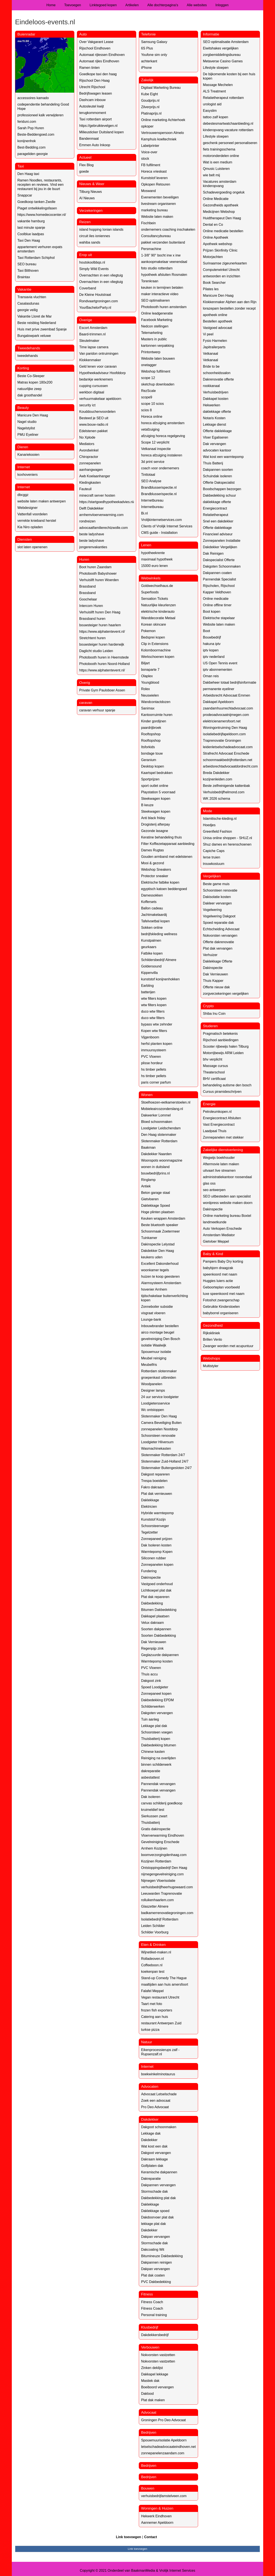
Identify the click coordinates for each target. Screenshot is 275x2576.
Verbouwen (150, 2347)
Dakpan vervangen (155, 2236)
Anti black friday (153, 818)
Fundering (149, 1571)
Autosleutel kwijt (91, 106)
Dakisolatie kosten (217, 897)
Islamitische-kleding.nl (220, 818)
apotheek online (215, 315)
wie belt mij (211, 175)
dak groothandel (29, 395)
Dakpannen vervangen (158, 2185)
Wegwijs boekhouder (219, 1157)
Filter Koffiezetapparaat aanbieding (167, 844)
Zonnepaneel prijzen (156, 1539)
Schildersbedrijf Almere (158, 960)
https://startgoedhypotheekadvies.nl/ (106, 502)
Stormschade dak (154, 2191)
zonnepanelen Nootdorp (159, 1429)
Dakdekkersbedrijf (155, 2335)
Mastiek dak (150, 2381)
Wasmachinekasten (156, 1448)
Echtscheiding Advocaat (221, 929)
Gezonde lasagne (154, 831)
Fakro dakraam (152, 1487)
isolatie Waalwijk (153, 1345)
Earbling (147, 985)
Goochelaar (88, 599)
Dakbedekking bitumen (158, 1745)
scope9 (146, 397)
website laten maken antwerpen (41, 501)
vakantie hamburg (31, 221)
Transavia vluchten (31, 297)
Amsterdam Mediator (219, 1235)
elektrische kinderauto (158, 611)
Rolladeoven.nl (152, 1958)
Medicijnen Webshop (219, 211)
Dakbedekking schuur (219, 495)
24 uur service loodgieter (160, 1397)
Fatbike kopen (152, 953)
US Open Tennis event (220, 663)
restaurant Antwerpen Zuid (161, 2023)
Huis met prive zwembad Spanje (42, 329)
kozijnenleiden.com (217, 779)
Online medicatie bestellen (223, 231)
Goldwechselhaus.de (157, 586)
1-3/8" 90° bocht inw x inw (161, 255)
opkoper (147, 126)
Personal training (154, 2315)
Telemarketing (152, 333)
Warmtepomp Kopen (157, 1552)
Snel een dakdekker (218, 521)
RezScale (148, 391)
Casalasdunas (28, 303)
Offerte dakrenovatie (218, 942)
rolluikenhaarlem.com (157, 1900)
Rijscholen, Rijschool (219, 586)
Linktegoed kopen (103, 5)
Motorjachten (213, 257)
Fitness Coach (152, 2302)
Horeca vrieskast (154, 171)
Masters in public (154, 339)
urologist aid (212, 104)
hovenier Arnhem (154, 1289)
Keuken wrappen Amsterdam (163, 1218)
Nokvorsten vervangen (220, 935)
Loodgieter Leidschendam (161, 1128)
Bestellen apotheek (217, 321)
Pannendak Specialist (219, 579)
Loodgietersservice (155, 1403)
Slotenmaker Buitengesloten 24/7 (166, 1468)
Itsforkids (148, 747)
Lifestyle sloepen (216, 67)
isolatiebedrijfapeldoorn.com (224, 734)
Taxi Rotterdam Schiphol (36, 257)
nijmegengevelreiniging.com (162, 1874)
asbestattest (150, 1777)
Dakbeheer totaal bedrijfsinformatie (229, 682)
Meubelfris (149, 1364)
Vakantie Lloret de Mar (34, 316)
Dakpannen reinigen (156, 2262)
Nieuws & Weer (91, 184)
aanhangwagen (91, 469)
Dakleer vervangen (217, 903)
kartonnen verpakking (157, 345)
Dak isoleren (150, 1797)
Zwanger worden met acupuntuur (228, 1346)
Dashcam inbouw (92, 100)
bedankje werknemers (96, 379)
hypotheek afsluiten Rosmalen (164, 274)
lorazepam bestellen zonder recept (229, 308)
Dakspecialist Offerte (219, 560)
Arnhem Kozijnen (154, 1848)
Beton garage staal (155, 1192)
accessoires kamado (33, 98)
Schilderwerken (153, 1706)
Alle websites (197, 5)
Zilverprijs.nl (150, 107)
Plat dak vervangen (217, 948)
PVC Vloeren (151, 1056)
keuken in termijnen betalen (162, 287)
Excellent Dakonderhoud (160, 1263)
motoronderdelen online (221, 156)
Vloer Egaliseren (215, 437)
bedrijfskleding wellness (159, 934)
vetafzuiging (150, 429)
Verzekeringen (91, 211)
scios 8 (146, 410)
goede (84, 171)
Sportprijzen (150, 779)
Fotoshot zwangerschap (221, 1300)
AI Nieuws (87, 198)
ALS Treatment (214, 91)
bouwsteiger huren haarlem (100, 625)
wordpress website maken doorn (227, 1203)
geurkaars (148, 947)
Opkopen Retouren (155, 184)
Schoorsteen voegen (157, 1732)
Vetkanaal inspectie (156, 449)
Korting (23, 368)
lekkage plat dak (153, 2224)
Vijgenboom (150, 1037)
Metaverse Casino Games (223, 61)
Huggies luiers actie (218, 1281)
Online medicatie (216, 598)
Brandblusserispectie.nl (159, 487)
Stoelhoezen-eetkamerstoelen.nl (165, 1102)
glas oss (209, 1183)
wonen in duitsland (155, 1167)
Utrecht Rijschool (92, 87)
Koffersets (149, 902)
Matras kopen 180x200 (34, 382)
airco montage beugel (157, 1332)
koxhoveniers (27, 474)
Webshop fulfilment (155, 371)
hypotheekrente (153, 553)
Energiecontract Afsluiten (222, 1118)
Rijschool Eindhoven (94, 48)
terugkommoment (92, 113)
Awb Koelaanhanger (94, 476)
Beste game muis (216, 884)
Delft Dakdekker (91, 508)
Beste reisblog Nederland (36, 323)
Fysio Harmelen (215, 340)
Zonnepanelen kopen (157, 1564)
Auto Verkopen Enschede (222, 1228)
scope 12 (148, 378)
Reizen (85, 222)
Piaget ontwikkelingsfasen (37, 208)
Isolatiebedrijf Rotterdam (159, 1919)
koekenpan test (153, 1971)
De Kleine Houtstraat (95, 294)
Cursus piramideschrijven (222, 1091)
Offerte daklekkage (217, 431)
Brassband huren (92, 618)
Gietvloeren (150, 1199)
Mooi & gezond (152, 863)
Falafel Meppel (152, 1991)
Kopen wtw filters (154, 1031)
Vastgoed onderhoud (157, 1584)
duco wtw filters (153, 1011)
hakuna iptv (212, 644)
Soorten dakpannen (156, 1629)
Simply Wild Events (94, 269)
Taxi (20, 166)
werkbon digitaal (91, 392)
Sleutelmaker (89, 340)
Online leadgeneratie (157, 313)
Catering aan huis (154, 2017)
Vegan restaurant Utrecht (160, 1997)
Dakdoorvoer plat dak (157, 2217)
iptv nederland (214, 657)
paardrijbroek (151, 727)
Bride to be (211, 366)
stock (145, 158)
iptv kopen (211, 650)
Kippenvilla (149, 973)
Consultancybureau (156, 236)
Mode (207, 811)
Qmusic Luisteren (216, 168)
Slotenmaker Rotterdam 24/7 (163, 1455)
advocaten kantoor (217, 450)
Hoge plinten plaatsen (157, 1212)
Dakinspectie (151, 1577)
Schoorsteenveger (155, 1526)
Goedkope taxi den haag (98, 74)
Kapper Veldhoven (217, 592)
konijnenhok (26, 141)
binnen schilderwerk (156, 1764)
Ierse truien (211, 857)
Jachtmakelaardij (154, 914)
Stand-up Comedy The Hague (164, 1978)
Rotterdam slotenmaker (159, 1371)
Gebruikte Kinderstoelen (221, 1306)
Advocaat (148, 2412)
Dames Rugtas (152, 850)
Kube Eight (149, 94)
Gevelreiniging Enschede (160, 1842)
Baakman (148, 1147)
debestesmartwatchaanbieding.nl (228, 123)
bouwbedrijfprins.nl (155, 1173)
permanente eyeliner (218, 689)
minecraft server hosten (97, 495)
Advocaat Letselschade (159, 2094)
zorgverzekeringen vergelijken (226, 993)
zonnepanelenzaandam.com (162, 2453)
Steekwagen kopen (155, 798)
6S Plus (147, 48)
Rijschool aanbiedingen (220, 1040)
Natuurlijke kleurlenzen (158, 605)
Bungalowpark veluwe (34, 336)
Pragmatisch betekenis (220, 1033)
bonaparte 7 (150, 669)
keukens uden (152, 1257)
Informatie (211, 34)
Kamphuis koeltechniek (159, 139)
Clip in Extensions (154, 644)
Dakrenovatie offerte (218, 379)
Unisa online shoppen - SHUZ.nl (227, 838)
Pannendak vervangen (158, 1784)
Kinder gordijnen (153, 721)
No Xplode (87, 437)
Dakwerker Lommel (156, 1115)
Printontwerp (150, 352)
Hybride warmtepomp (157, 1513)
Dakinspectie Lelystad (158, 1244)
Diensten (24, 539)
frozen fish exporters (156, 2010)
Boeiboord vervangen (157, 2387)
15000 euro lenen (154, 566)
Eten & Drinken (153, 1945)
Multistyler (210, 1366)
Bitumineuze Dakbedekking (162, 2256)
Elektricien (149, 1506)
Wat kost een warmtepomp (223, 457)
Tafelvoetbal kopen (155, 921)
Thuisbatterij (150, 1822)
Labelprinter (150, 145)
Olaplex (147, 676)
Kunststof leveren (154, 178)
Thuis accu (149, 1674)
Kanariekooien (28, 454)
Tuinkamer (149, 1238)
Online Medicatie (216, 199)
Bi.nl (144, 513)
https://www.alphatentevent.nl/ (102, 631)
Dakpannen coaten (217, 573)
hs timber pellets (153, 1069)
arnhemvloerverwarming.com (101, 515)
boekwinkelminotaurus (158, 2074)
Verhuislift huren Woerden (99, 580)
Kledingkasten (90, 482)
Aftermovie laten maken (221, 1164)
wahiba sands (89, 242)
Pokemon (148, 631)
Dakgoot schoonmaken (158, 2127)
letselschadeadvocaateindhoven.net (168, 2447)
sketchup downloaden (157, 384)
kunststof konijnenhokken (160, 979)
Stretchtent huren (92, 638)
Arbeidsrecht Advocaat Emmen (226, 695)
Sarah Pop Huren (30, 128)
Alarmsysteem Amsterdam (161, 1283)
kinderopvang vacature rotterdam (228, 130)
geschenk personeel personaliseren (230, 143)
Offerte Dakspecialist (219, 482)
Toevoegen (72, 5)
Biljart (145, 663)
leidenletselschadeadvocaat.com (228, 747)
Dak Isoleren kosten (156, 1545)
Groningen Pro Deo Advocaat (163, 2420)
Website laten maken (157, 216)
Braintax (23, 277)
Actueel (85, 157)
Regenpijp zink (152, 1648)
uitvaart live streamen (219, 1170)
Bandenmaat (89, 138)
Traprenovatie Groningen (222, 740)
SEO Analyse (151, 481)
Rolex (145, 689)
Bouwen (147, 2488)
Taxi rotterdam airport (95, 119)
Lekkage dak (151, 2133)
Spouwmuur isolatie (156, 1352)
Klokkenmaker (90, 360)
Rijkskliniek (211, 1333)
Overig (84, 683)
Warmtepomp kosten (157, 1661)
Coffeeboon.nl (151, 1965)
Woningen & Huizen (157, 2508)
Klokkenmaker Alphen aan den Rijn (230, 302)
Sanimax (147, 708)
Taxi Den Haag (28, 240)
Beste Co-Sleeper (30, 376)
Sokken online (152, 927)
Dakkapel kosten (215, 399)
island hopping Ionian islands (101, 229)
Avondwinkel (89, 450)
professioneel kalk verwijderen (40, 115)
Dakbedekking (152, 1603)
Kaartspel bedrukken (157, 773)
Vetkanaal (210, 353)
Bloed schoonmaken (156, 1122)
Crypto (208, 1006)
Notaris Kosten (214, 418)
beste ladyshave (91, 534)
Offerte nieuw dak (216, 987)
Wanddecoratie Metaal (158, 618)
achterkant (149, 61)
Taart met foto (151, 2004)
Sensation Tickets (154, 598)
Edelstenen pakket (93, 431)
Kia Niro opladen (30, 527)
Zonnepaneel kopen (156, 1693)
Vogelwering (212, 910)
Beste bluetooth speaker (159, 1225)
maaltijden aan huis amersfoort (164, 1984)
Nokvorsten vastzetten (158, 2355)
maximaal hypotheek (157, 559)
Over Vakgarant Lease (96, 42)
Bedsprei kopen (153, 637)
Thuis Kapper (213, 981)
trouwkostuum (214, 864)
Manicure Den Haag (32, 415)
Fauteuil (85, 489)
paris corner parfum (156, 1082)
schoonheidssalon (217, 373)
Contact (150, 2537)
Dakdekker (150, 2119)
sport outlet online (154, 786)
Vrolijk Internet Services (177, 2570)
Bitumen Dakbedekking (159, 1610)
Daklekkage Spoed (155, 1205)
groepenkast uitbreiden (158, 1377)
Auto (83, 34)
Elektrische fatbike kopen (160, 882)
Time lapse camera (93, 347)
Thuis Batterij (213, 463)
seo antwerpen (214, 1190)
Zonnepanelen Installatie (221, 540)
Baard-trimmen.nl (92, 334)
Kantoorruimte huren (157, 715)
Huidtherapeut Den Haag (222, 218)
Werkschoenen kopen (157, 657)
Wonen (147, 1095)
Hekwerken (211, 405)
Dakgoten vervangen (157, 1713)
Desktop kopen (152, 766)
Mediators (86, 444)
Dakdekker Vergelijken (220, 547)
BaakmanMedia (143, 2570)
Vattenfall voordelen (32, 514)
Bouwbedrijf (212, 637)
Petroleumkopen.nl (217, 1111)
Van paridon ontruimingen (98, 353)
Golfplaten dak (152, 2166)
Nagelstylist (26, 428)
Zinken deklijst (152, 2368)
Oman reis (211, 676)
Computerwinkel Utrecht (221, 270)
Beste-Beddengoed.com (35, 134)
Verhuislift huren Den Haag (99, 612)
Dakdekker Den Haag (157, 1251)
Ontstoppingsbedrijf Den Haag (164, 1868)
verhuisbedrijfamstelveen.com (164, 2496)
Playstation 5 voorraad (158, 792)
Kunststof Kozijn (153, 1519)
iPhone (146, 67)
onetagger (149, 365)
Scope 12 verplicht (155, 442)
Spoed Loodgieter (154, 1687)
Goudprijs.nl (150, 100)
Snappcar (24, 195)
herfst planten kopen (156, 1043)
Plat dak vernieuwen (156, 1493)
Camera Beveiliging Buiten (161, 1423)
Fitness (147, 2294)
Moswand (148, 191)
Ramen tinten (89, 67)
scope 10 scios (152, 403)
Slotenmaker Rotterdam (159, 1141)
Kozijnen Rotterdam (156, 1861)
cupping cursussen (93, 386)
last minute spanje (31, 227)
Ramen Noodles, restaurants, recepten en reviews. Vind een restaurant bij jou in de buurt (40, 184)
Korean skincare (153, 624)
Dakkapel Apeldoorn (218, 702)
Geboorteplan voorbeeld (221, 1287)
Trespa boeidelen (154, 1481)
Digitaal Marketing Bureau (161, 87)
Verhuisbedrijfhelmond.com (223, 792)
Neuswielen (150, 695)
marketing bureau (154, 210)
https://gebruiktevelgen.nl (98, 125)
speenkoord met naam (220, 1274)
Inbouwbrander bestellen (160, 1326)
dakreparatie (150, 1771)
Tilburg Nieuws (90, 191)
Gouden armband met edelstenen (166, 856)
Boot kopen (211, 611)
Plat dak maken (153, 2400)
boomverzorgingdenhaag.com (164, 1855)
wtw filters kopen (154, 998)
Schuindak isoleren (217, 476)
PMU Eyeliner (27, 434)
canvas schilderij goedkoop (161, 1803)
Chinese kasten (153, 1751)
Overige (85, 320)
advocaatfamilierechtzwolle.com (103, 528)
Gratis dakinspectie (155, 1829)
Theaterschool (214, 1072)
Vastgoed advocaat (217, 328)
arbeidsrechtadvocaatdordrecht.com (230, 766)
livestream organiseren (158, 204)
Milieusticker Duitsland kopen (101, 132)
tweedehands (27, 356)
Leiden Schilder (153, 1926)
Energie (209, 1104)
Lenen (146, 545)
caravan (85, 703)
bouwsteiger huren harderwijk (101, 644)
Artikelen (132, 5)
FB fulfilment (150, 165)
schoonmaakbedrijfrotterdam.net (227, 760)
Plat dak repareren (155, 1597)
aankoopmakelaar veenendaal (164, 262)
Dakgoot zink (151, 1681)
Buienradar (26, 34)
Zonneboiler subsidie (157, 1306)
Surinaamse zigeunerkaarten (225, 263)
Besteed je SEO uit (93, 418)
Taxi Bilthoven (28, 270)
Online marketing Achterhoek (163, 120)
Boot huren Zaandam (95, 567)
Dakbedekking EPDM (157, 1700)
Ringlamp (148, 1180)
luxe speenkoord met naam (223, 1294)
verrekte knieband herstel (36, 520)
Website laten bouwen (158, 358)
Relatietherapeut (215, 515)
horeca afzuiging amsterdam (163, 423)
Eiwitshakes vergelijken (220, 48)
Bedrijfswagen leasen (95, 93)
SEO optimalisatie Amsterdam (226, 42)
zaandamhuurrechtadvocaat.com (228, 708)
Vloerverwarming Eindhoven (162, 1835)
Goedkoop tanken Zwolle (36, 202)
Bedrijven (148, 2432)
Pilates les (211, 289)
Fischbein (148, 223)
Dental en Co (213, 224)
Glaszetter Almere (154, 1906)
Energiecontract (215, 508)
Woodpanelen (151, 1384)
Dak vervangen (214, 444)
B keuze (147, 805)
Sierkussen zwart (154, 1816)
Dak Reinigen (213, 553)
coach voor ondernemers (160, 468)
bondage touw (152, 753)
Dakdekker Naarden (156, 1154)
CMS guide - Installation (159, 532)
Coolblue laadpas (30, 234)
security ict (87, 405)
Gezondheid (213, 1325)
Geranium (148, 760)
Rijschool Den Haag (94, 80)
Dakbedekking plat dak (158, 2198)
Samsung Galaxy (154, 42)
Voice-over (149, 152)
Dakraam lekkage (154, 2159)
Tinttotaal (148, 474)
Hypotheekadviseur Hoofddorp (102, 373)
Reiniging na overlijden (158, 1758)
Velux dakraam (152, 1622)
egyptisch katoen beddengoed (164, 889)
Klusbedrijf (149, 2327)
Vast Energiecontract (219, 1124)
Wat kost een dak (154, 2146)
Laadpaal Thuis (214, 1131)
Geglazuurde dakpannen (160, 1655)
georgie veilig (27, 310)
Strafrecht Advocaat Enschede (226, 753)
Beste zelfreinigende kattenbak (226, 786)
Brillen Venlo (212, 1339)
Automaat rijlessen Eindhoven (102, 55)
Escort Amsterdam (93, 328)
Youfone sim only (154, 55)
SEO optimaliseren (155, 300)
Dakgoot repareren (155, 1474)
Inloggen (222, 5)
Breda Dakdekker (216, 773)
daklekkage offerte (217, 411)
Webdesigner (27, 508)
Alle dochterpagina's (162, 5)
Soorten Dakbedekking (158, 1635)
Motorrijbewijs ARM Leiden (223, 1053)
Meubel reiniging (153, 1358)
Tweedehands (28, 348)
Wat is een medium (217, 162)
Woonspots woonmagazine (161, 1160)
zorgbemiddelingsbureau (222, 55)
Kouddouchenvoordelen (97, 411)
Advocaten (149, 2087)
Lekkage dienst (214, 424)
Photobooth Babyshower (98, 573)
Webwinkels (150, 578)
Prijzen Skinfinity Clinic (220, 250)
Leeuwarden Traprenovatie (161, 1893)
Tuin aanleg (150, 1719)
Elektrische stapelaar (219, 618)
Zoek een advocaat (155, 2100)
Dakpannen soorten (218, 469)
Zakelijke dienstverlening (223, 1150)
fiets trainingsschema (219, 149)
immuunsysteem (153, 1050)
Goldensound (151, 966)
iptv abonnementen (217, 669)
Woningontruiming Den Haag (225, 727)
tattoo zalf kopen (215, 117)
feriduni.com (26, 121)
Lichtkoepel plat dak (156, 1590)
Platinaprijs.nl (151, 113)
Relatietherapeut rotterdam (223, 98)
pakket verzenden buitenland (163, 242)
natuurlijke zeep (29, 389)
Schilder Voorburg (154, 1932)
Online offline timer (217, 605)
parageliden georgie (32, 154)
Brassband (87, 586)
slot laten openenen (32, 547)
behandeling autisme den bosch (227, 1085)
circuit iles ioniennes (94, 236)
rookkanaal (211, 386)
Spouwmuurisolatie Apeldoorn (164, 2440)
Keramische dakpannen (159, 2172)
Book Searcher (214, 282)
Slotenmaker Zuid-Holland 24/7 (165, 1461)
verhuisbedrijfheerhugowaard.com (167, 1887)
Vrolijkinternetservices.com (161, 520)
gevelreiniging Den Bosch (160, 1339)
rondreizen (87, 521)
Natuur (146, 2042)
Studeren (210, 1026)
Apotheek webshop (217, 244)
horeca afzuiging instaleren (161, 455)
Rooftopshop (151, 734)
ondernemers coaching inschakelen (168, 229)
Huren (84, 559)
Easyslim (210, 110)
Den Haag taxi (28, 174)
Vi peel (208, 334)
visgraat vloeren (153, 1313)
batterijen (148, 992)
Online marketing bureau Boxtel (227, 1215)
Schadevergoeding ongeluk (224, 192)
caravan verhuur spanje (97, 710)
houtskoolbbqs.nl (92, 262)
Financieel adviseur (218, 534)
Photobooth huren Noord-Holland (104, 664)
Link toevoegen (128, 2537)
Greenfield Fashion (217, 831)
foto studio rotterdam (157, 268)
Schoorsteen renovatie (158, 1435)
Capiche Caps (214, 851)
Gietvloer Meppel (216, 1241)
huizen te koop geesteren (160, 1276)
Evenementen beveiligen (160, 197)
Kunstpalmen (151, 940)
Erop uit (85, 255)
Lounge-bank (151, 1319)
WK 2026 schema (216, 798)
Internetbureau (152, 500)
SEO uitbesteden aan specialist (227, 1196)
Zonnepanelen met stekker (223, 1137)
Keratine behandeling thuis (161, 837)
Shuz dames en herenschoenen (227, 844)
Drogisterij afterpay (155, 824)
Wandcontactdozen (155, 702)
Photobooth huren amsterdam (164, 307)
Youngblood (150, 682)
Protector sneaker (154, 876)
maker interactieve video (159, 294)
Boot (206, 631)
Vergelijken (212, 876)
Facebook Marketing (156, 320)
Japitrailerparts (214, 347)
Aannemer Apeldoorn (157, 2522)
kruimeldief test (152, 1809)
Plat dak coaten (153, 2275)
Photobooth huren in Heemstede (104, 657)
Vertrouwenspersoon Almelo (162, 133)
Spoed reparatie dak (218, 922)
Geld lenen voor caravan (98, 366)
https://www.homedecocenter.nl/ (41, 214)
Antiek (146, 1186)
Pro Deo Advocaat (155, 2107)
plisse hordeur (152, 1063)
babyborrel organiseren (220, 1313)
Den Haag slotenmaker (158, 1134)
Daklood (147, 2393)
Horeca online (151, 416)
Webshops (211, 1358)
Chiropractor (88, 457)
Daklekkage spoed (155, 2211)
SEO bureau (26, 264)
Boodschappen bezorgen (222, 489)
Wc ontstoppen (152, 1410)
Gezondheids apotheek (220, 205)
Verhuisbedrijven (215, 392)
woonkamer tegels (155, 1270)
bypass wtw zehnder (156, 1024)
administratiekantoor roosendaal (227, 1177)
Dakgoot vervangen (156, 2153)
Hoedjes (209, 825)
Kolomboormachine (156, 650)
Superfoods (150, 592)
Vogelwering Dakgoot (219, 916)
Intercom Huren (91, 606)
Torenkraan (149, 281)
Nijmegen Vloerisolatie (158, 1880)
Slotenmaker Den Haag (159, 1416)
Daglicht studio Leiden (96, 651)
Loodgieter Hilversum (157, 1442)
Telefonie (148, 34)
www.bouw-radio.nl (93, 424)
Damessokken (152, 895)
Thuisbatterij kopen (155, 1739)
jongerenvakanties (93, 547)
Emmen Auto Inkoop (94, 145)
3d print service (153, 462)
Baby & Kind (213, 1254)
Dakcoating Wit (152, 2249)
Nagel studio (27, 422)
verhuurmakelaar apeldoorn (100, 399)
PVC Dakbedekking (156, 2282)
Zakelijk (147, 80)
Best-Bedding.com (31, 147)
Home (51, 5)
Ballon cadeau (152, 908)
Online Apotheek (215, 237)
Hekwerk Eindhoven (156, 2516)
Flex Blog (86, 165)
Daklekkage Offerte (217, 961)
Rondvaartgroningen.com (98, 301)
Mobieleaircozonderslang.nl (162, 1109)
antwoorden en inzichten (221, 276)
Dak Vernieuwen (153, 1642)
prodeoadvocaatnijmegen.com (226, 715)
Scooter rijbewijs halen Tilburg (226, 1046)
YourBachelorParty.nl (95, 307)
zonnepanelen (90, 463)
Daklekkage (150, 1500)
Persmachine (151, 249)
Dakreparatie (151, 2178)
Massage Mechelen (218, 85)
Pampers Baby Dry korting (223, 1261)
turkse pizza (150, 2029)
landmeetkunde (214, 1222)
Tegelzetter (149, 1532)
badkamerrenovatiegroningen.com (167, 1913)
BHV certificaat (214, 1079)
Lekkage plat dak (154, 1726)
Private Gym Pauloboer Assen (102, 690)
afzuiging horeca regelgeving (163, 436)
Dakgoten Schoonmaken (222, 566)
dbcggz (23, 495)
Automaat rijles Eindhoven (99, 61)
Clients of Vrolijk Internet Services (166, 526)
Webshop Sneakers (156, 869)
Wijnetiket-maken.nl (156, 1952)
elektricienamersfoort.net (222, 721)
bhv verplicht (212, 1059)
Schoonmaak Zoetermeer (160, 1231)
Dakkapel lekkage (154, 2374)
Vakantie (24, 289)
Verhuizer (210, 955)
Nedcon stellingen (154, 326)
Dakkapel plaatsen (155, 1616)
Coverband (87, 288)
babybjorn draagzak (218, 1268)
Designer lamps (153, 1390)
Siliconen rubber (153, 1558)
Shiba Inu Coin (214, 1013)
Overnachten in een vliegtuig (101, 275)
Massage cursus (215, 1066)
